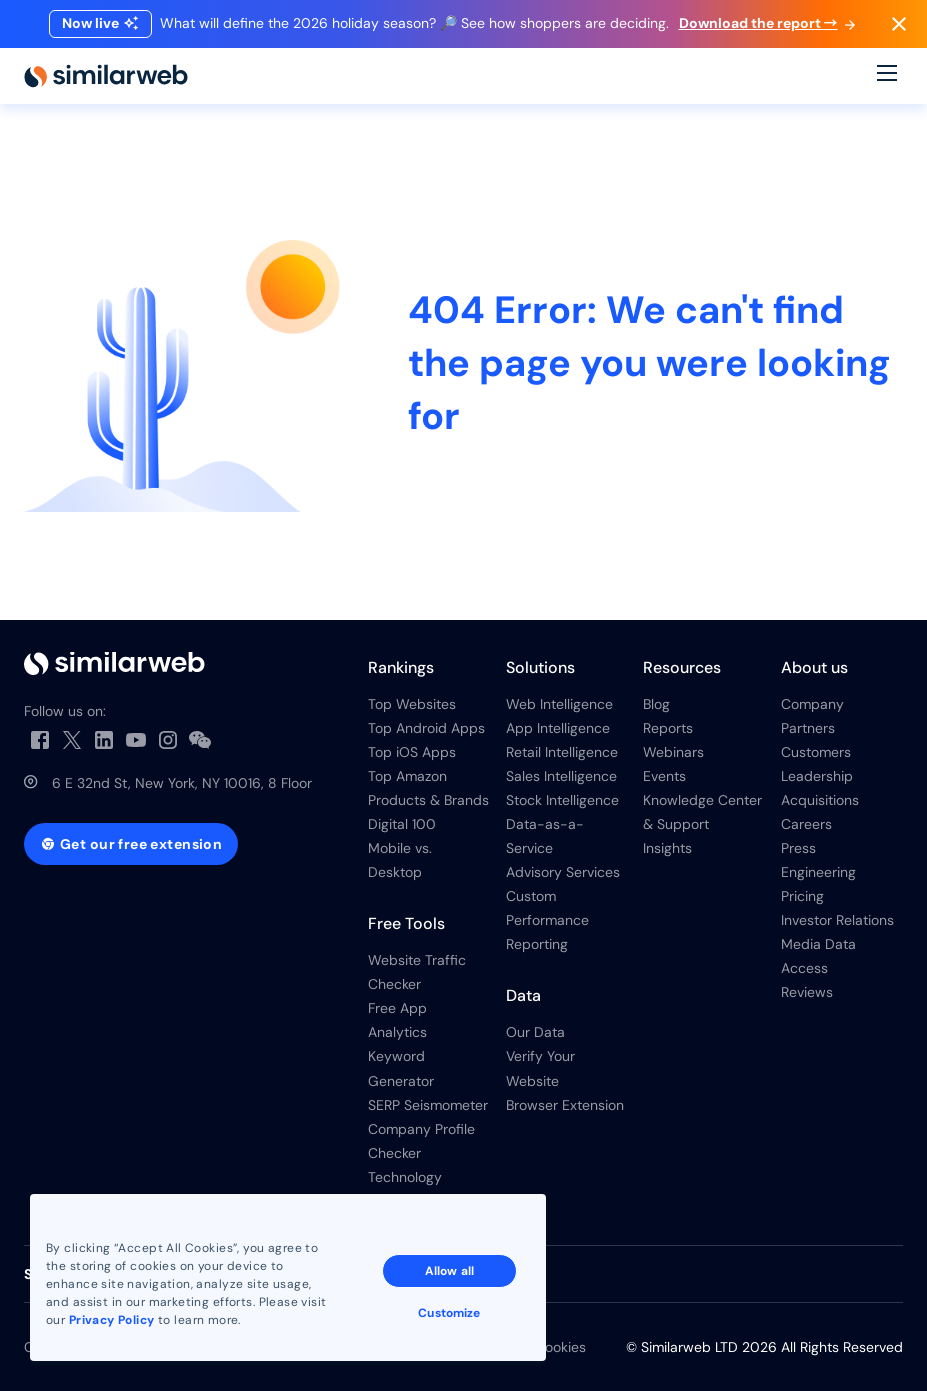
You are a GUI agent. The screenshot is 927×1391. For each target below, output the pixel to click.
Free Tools (406, 923)
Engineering (818, 872)
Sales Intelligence (561, 776)
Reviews (807, 992)
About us (814, 667)
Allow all (449, 1271)
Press (798, 848)
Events (664, 776)
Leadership (817, 776)
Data (523, 995)
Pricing (802, 896)
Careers (806, 824)
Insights (667, 848)
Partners (808, 728)
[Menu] (887, 76)
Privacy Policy (112, 1320)
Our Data (535, 1032)
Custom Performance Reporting (547, 920)
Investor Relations (837, 920)
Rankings (401, 667)
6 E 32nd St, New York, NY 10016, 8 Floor (182, 783)
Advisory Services (563, 872)
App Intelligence (558, 728)
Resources (682, 667)
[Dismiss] (899, 24)
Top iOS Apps (412, 752)
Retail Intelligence (562, 752)
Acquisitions (820, 800)
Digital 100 (402, 824)
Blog (656, 704)
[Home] (106, 76)
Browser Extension (565, 1105)
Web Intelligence (559, 704)
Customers (816, 752)
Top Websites (412, 704)
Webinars (673, 752)
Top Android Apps (426, 728)
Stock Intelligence (562, 800)
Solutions (540, 667)
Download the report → (767, 23)
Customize (449, 1313)
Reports (668, 728)
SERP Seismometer (428, 1105)
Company (812, 704)
